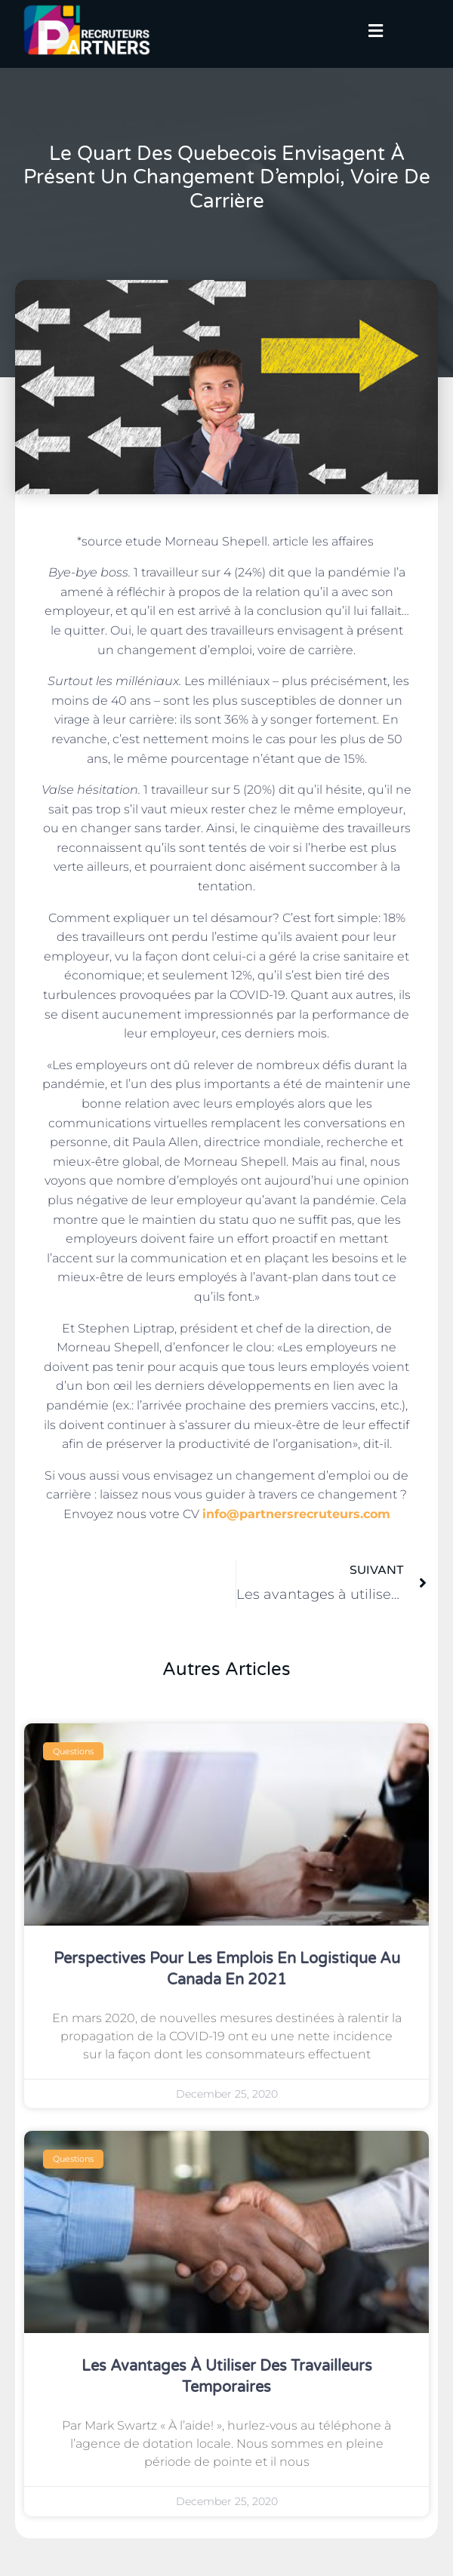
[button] (375, 31)
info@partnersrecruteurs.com (296, 1514)
